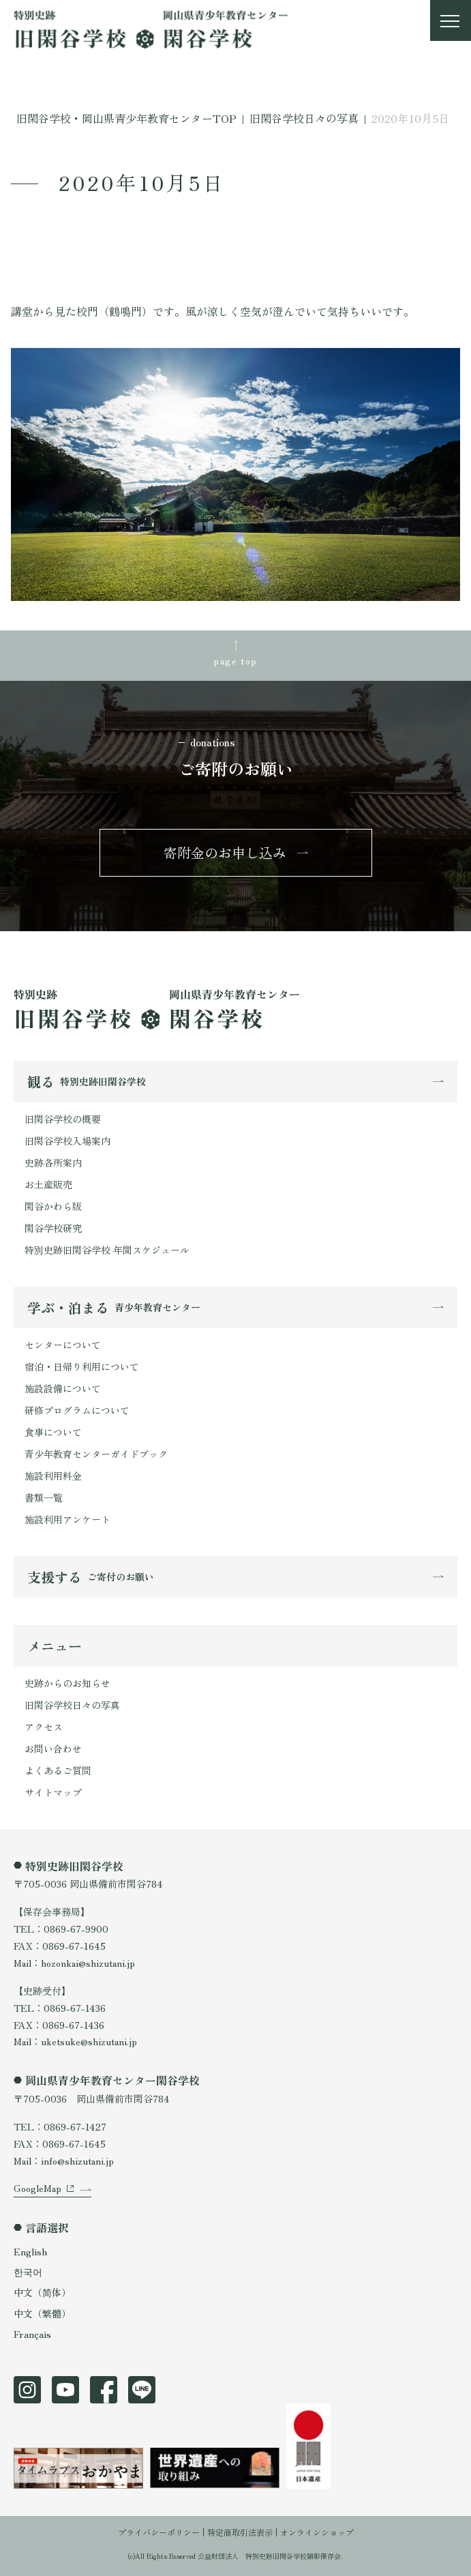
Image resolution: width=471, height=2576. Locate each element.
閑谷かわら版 (53, 1206)
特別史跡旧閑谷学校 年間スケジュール (107, 1250)
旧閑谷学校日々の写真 (72, 1705)
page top (235, 660)
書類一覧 (44, 1497)
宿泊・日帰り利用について (82, 1366)
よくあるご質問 (58, 1770)
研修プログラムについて (77, 1410)
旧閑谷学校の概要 (63, 1119)
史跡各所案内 (53, 1162)
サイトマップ (53, 1792)
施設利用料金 (53, 1475)
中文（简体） (42, 2292)
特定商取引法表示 (240, 2532)
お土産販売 (48, 1184)
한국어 (28, 2272)
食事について (53, 1432)
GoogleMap (37, 2188)
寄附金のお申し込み (225, 852)
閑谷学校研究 (53, 1228)
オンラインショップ (317, 2532)
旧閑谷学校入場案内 (67, 1140)
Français (32, 2334)
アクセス (44, 1726)
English (30, 2251)
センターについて (63, 1344)
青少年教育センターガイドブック (96, 1454)
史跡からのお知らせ (67, 1683)
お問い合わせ (53, 1748)
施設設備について (63, 1388)
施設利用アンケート (67, 1519)
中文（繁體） (42, 2313)
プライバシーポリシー (159, 2532)
